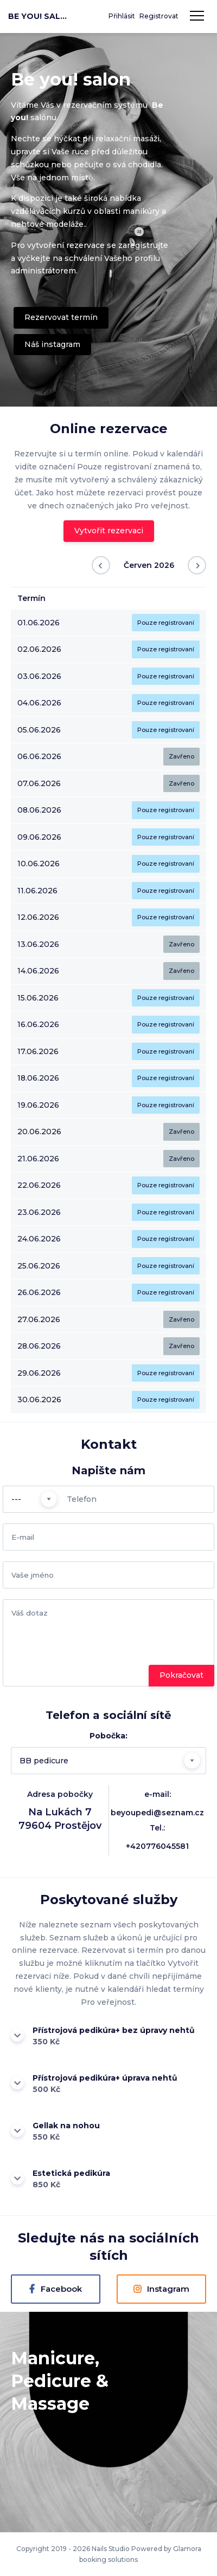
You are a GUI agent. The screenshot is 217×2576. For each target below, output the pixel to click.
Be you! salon (38, 16)
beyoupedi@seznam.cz (157, 1812)
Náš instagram (52, 344)
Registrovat (158, 16)
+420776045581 (157, 1846)
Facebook (56, 2289)
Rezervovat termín (61, 317)
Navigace (197, 15)
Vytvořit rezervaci (108, 530)
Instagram (161, 2289)
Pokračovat (181, 1675)
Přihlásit (121, 16)
